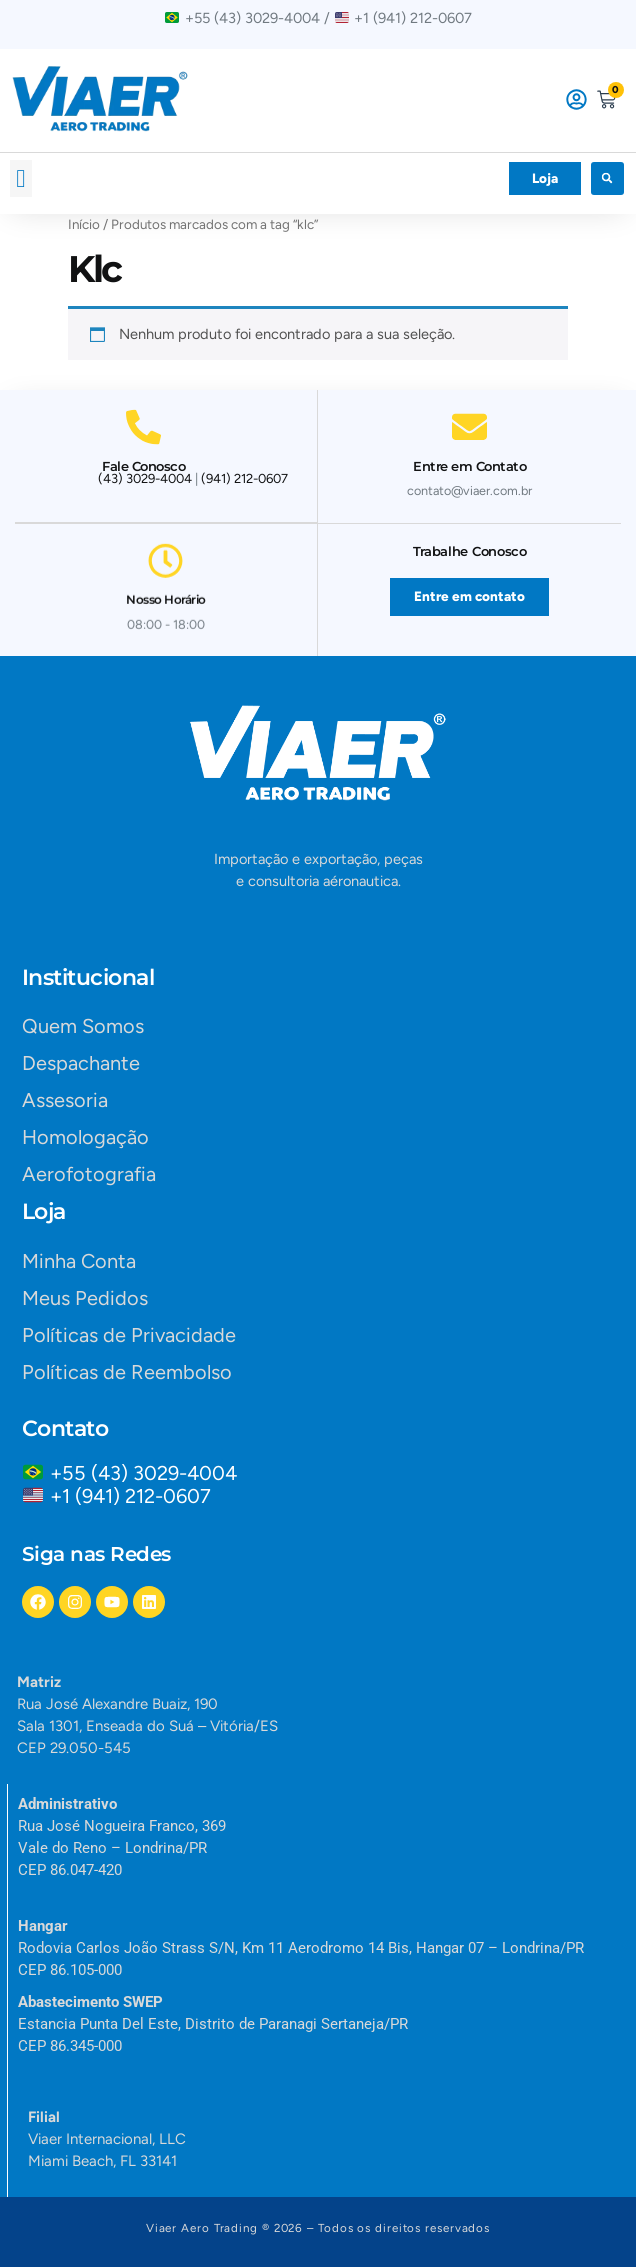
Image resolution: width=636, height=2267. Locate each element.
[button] (21, 179)
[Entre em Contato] (469, 417)
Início (84, 224)
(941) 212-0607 (244, 478)
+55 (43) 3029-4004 (148, 1473)
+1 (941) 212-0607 (130, 1496)
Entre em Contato (469, 457)
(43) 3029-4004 (145, 478)
